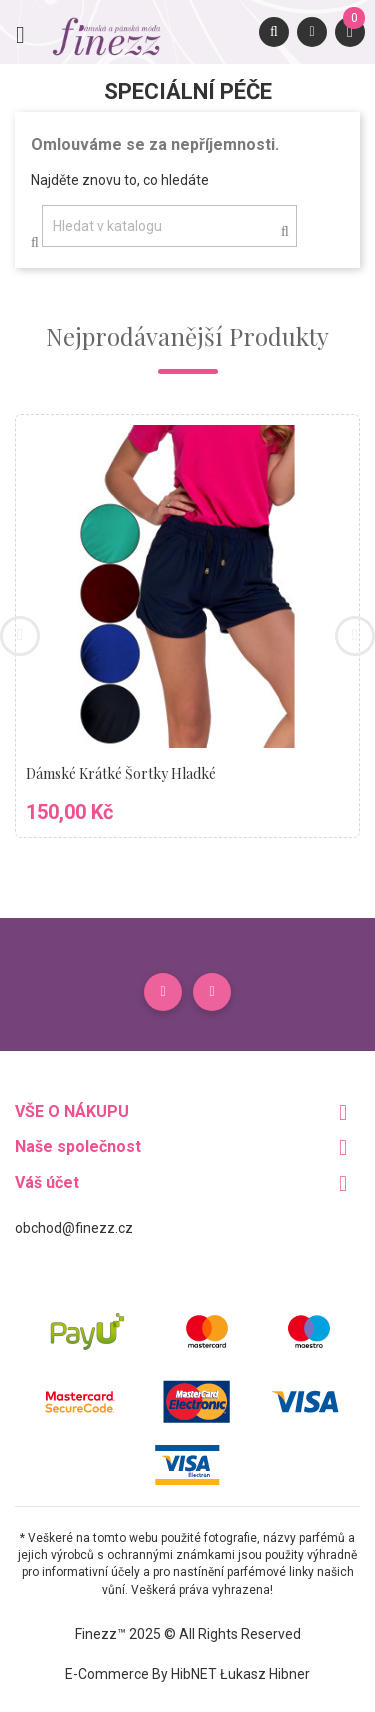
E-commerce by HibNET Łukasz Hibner (187, 1674)
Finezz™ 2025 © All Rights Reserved (188, 1634)
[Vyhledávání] (169, 226)
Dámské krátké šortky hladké (121, 773)
